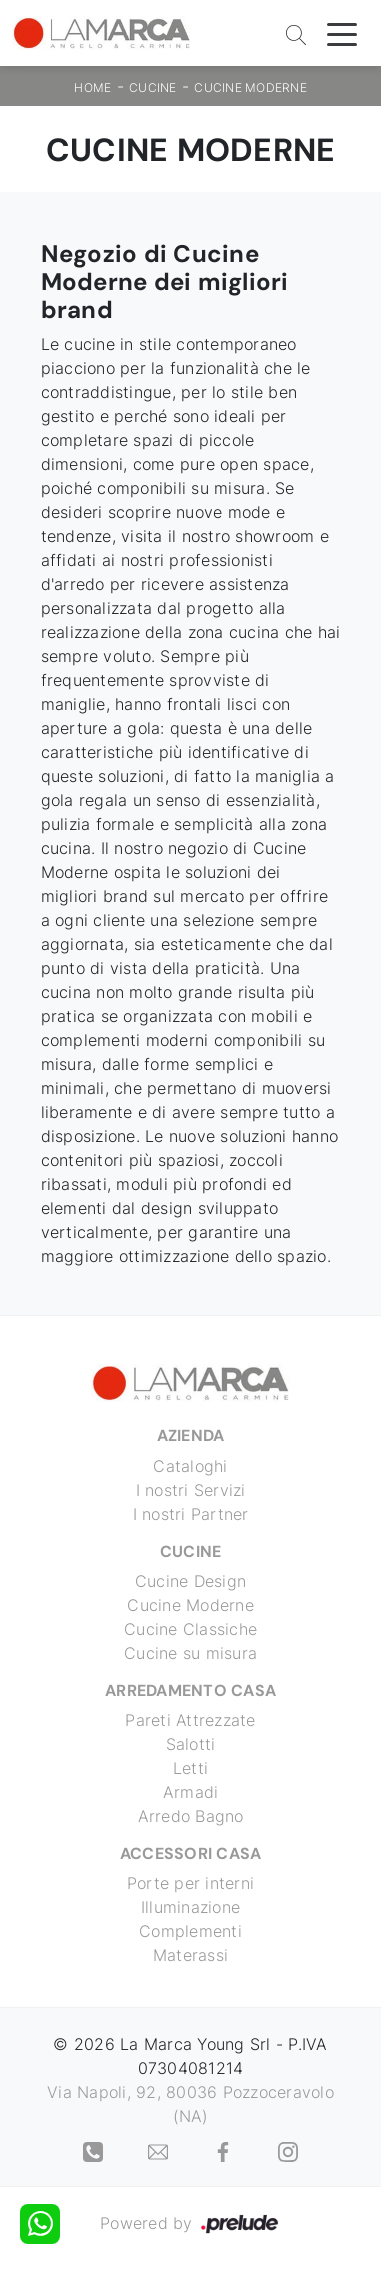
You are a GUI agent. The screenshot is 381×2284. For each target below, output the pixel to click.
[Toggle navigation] (342, 33)
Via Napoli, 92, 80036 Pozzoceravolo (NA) (190, 2104)
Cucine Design (190, 1581)
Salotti (191, 1744)
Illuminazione (190, 1907)
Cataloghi (190, 1466)
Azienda (191, 1435)
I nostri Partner (191, 1514)
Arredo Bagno (191, 1816)
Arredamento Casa (190, 1690)
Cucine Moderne (250, 87)
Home (92, 87)
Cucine (153, 87)
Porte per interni (190, 1883)
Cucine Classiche (190, 1629)
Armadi (191, 1792)
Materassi (190, 1955)
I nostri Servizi (191, 1490)
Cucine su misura (190, 1653)
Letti (190, 1768)
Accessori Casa (191, 1853)
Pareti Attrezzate (190, 1720)
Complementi (190, 1931)
